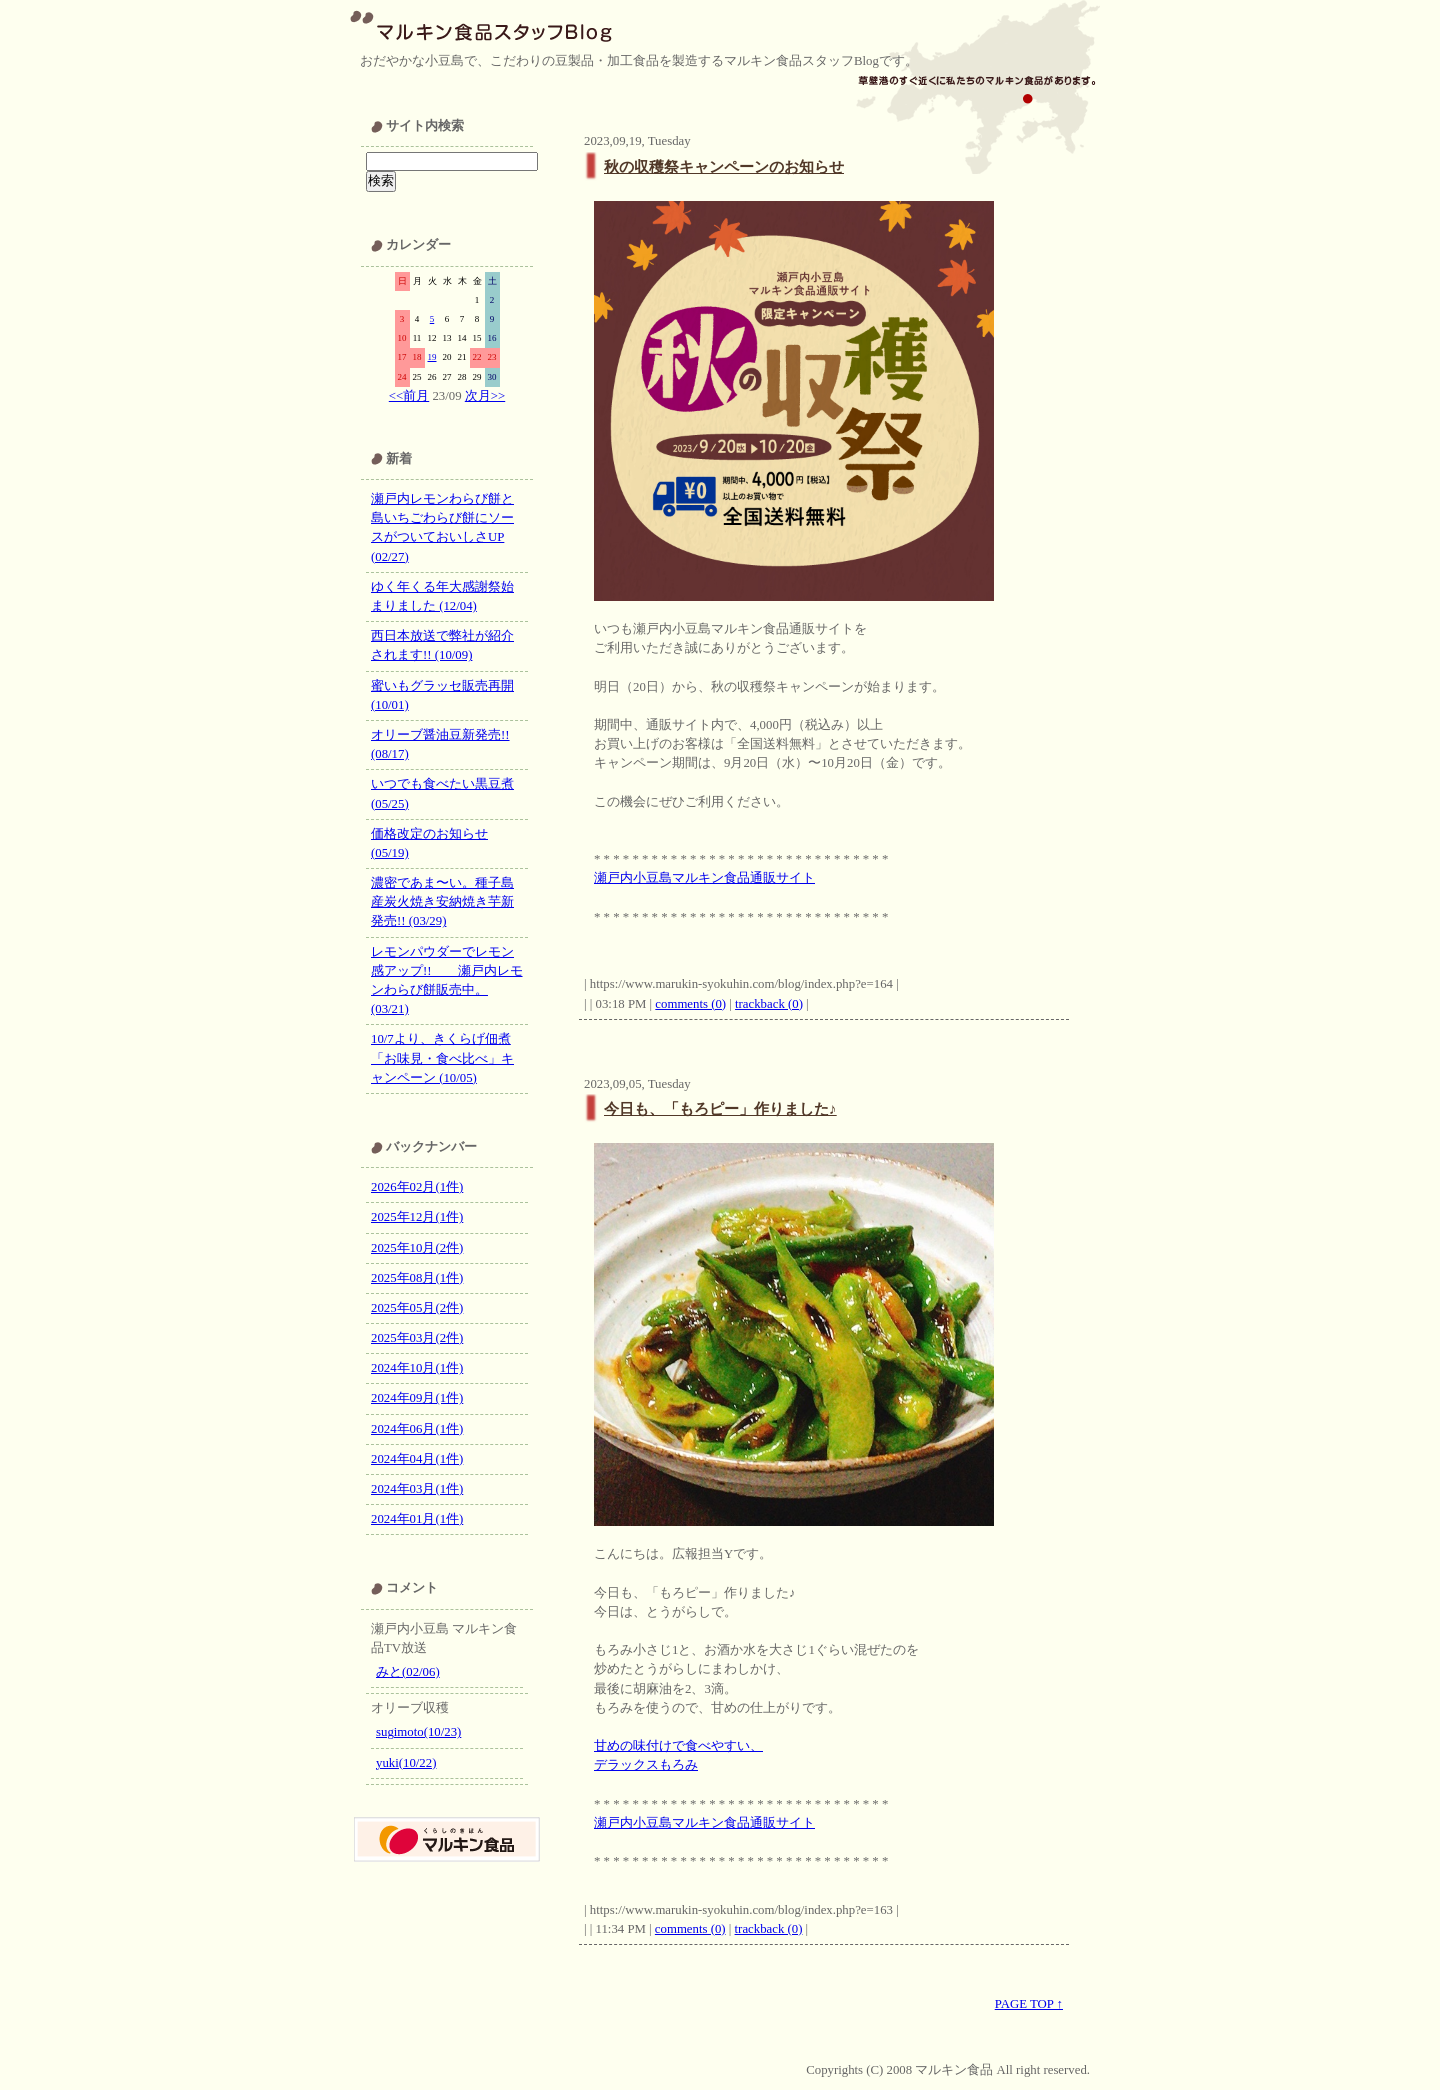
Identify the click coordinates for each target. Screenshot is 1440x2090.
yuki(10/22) (406, 1763)
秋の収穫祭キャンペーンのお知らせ (724, 166)
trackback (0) (769, 1004)
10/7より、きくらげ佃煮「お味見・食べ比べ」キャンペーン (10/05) (442, 1058)
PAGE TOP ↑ (1029, 2004)
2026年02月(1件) (417, 1187)
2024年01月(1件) (417, 1519)
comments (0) (690, 1004)
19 (432, 357)
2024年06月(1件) (417, 1429)
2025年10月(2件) (417, 1248)
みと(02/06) (408, 1672)
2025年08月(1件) (417, 1278)
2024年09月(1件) (417, 1398)
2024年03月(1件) (417, 1489)
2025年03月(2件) (417, 1338)
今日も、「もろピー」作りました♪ (720, 1108)
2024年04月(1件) (417, 1459)
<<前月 (409, 396)
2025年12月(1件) (417, 1217)
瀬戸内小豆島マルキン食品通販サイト (704, 878)
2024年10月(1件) (417, 1368)
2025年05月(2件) (417, 1308)
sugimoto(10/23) (418, 1732)
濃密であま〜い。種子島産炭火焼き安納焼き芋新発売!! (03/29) (442, 902)
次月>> (485, 396)
